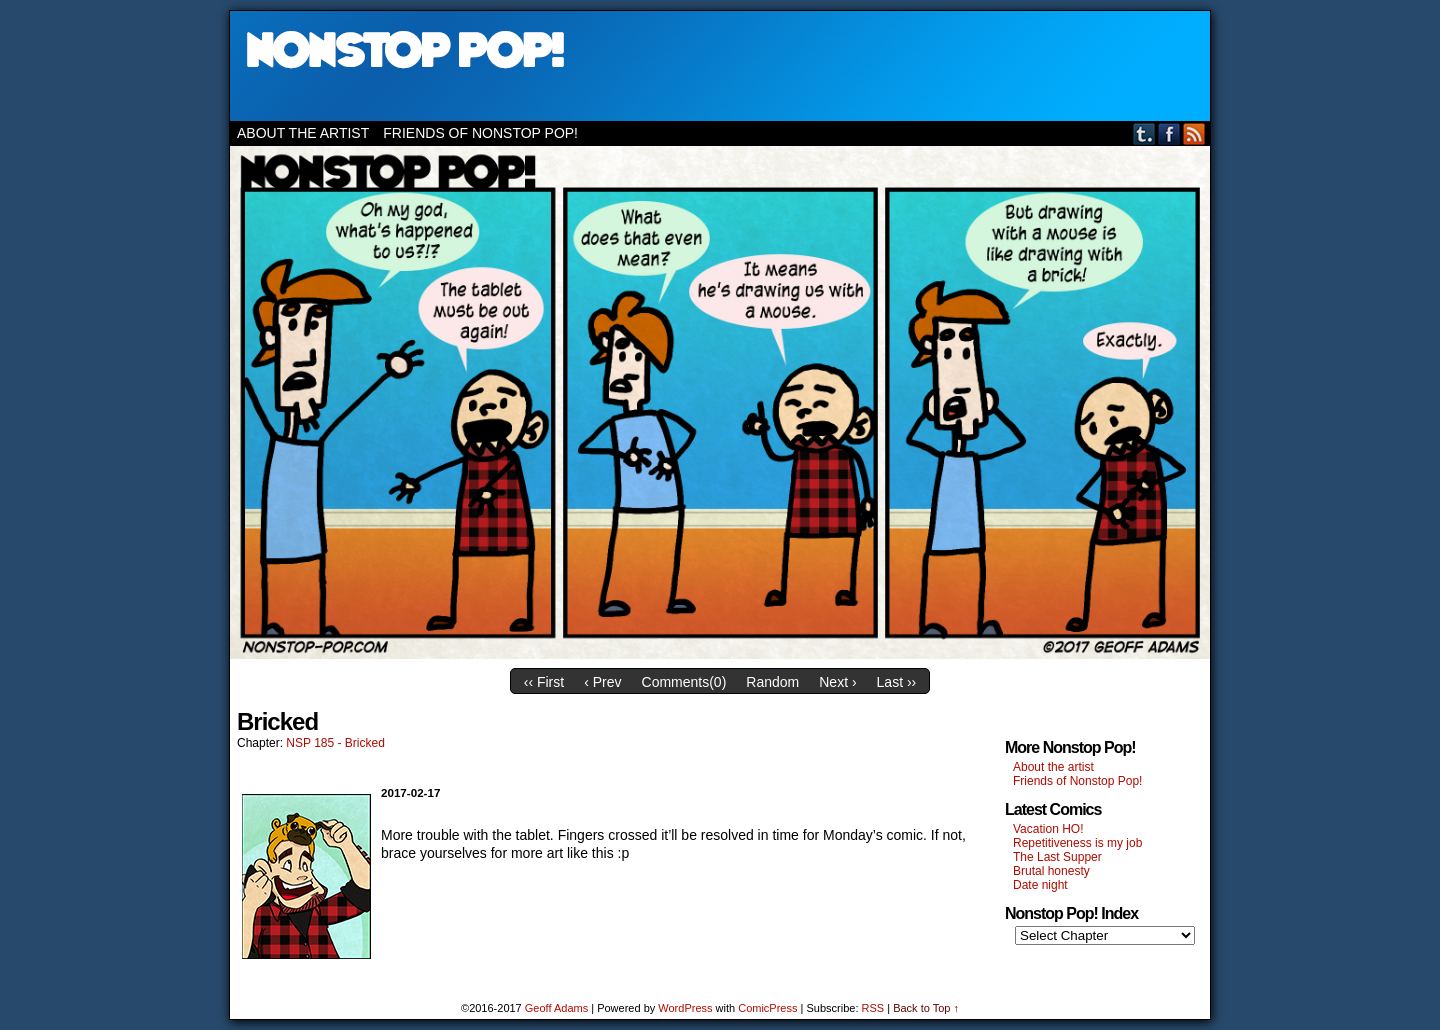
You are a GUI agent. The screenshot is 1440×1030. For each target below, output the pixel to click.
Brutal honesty (1051, 871)
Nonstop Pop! (720, 66)
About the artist (303, 133)
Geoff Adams (556, 1008)
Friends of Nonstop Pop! (480, 133)
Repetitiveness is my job (1077, 843)
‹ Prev (602, 682)
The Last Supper (1057, 857)
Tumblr (1144, 133)
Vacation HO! (1048, 829)
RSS (1194, 133)
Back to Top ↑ (926, 1008)
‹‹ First (544, 682)
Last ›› (897, 682)
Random (772, 682)
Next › (837, 682)
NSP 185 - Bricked (335, 743)
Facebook (1169, 133)
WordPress (685, 1008)
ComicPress (767, 1008)
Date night (1040, 885)
